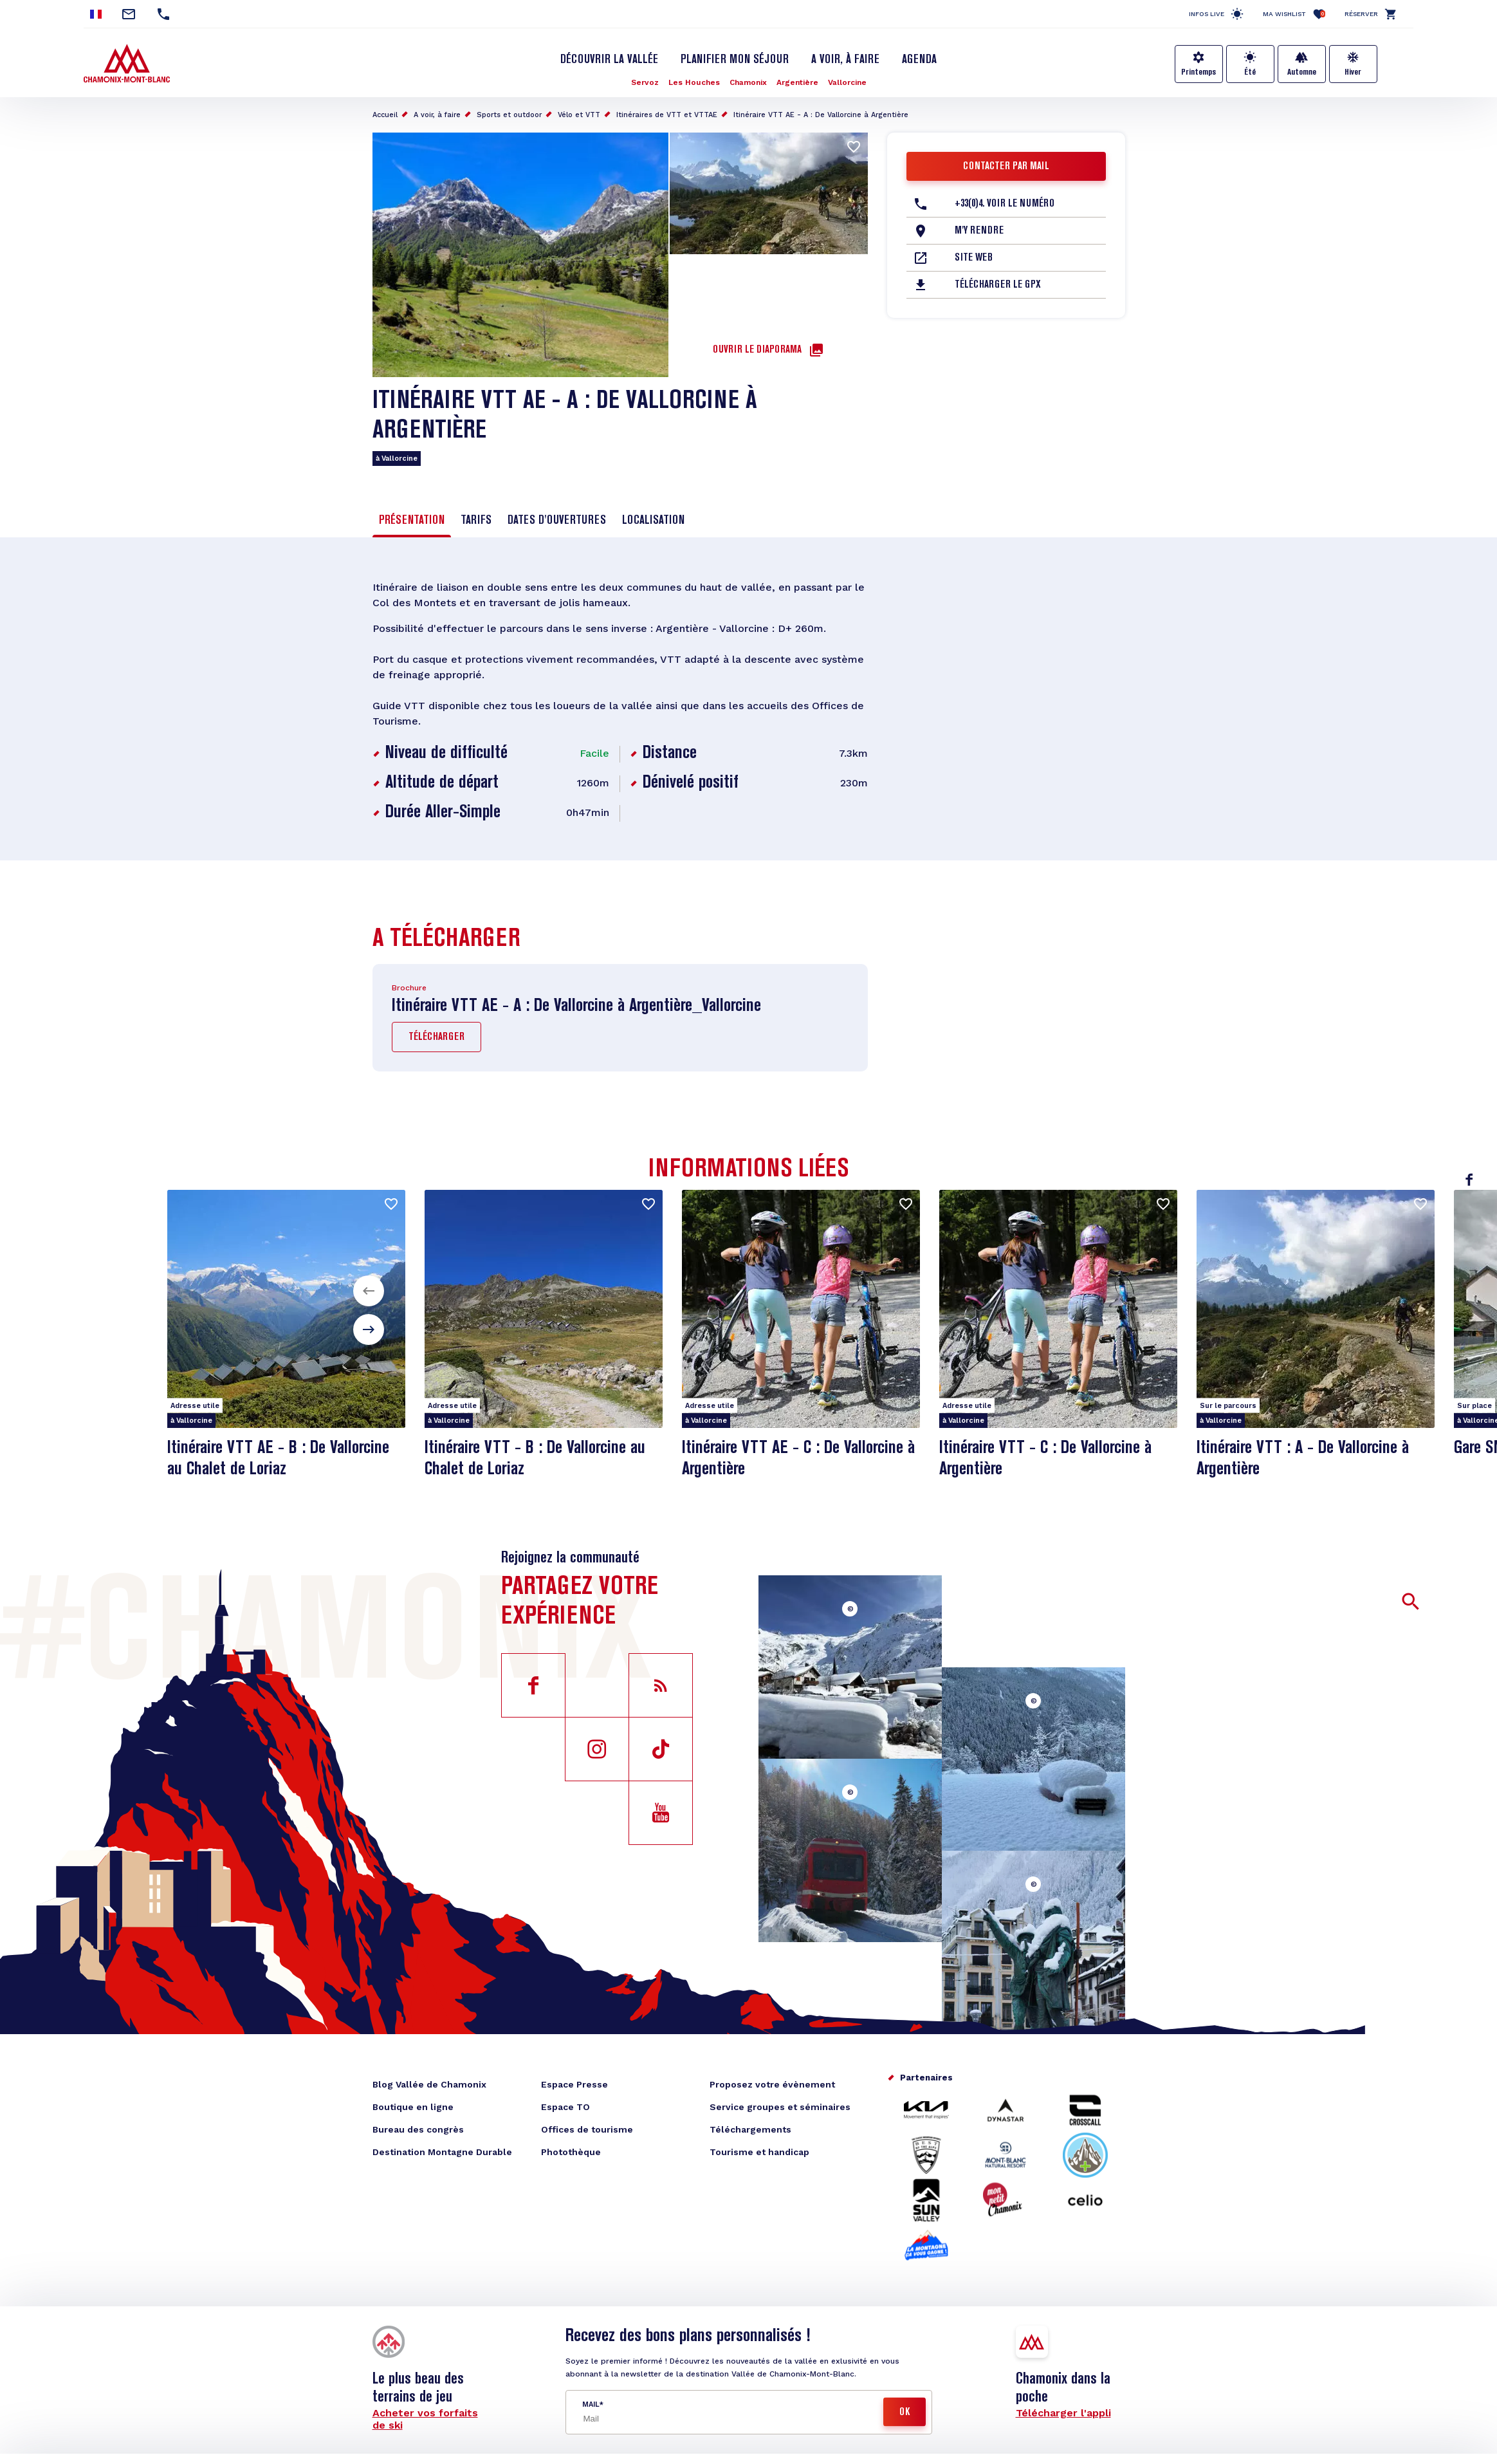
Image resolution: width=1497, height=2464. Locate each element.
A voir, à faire (845, 60)
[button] (368, 1290)
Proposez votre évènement (772, 2084)
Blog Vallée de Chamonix (429, 2084)
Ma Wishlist (1294, 13)
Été (1250, 72)
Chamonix (748, 82)
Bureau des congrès (418, 2129)
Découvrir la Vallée (609, 60)
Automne (1301, 72)
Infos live (1206, 13)
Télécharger (436, 1037)
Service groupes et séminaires (780, 2107)
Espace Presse (574, 2084)
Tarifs (476, 520)
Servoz (645, 82)
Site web (974, 258)
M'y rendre (979, 231)
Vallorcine (847, 82)
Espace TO (565, 2107)
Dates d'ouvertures (557, 520)
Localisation (653, 520)
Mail (590, 2404)
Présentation (412, 520)
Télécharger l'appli (1063, 2413)
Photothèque (571, 2152)
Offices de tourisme (587, 2129)
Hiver (1353, 72)
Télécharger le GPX (998, 285)
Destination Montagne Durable (442, 2152)
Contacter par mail (1006, 166)
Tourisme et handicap (759, 2152)
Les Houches (694, 82)
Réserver (1361, 13)
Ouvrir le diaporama (757, 350)
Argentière (797, 82)
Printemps (1198, 72)
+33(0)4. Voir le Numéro (1004, 203)
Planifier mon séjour (735, 60)
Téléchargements (750, 2129)
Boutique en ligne (413, 2107)
